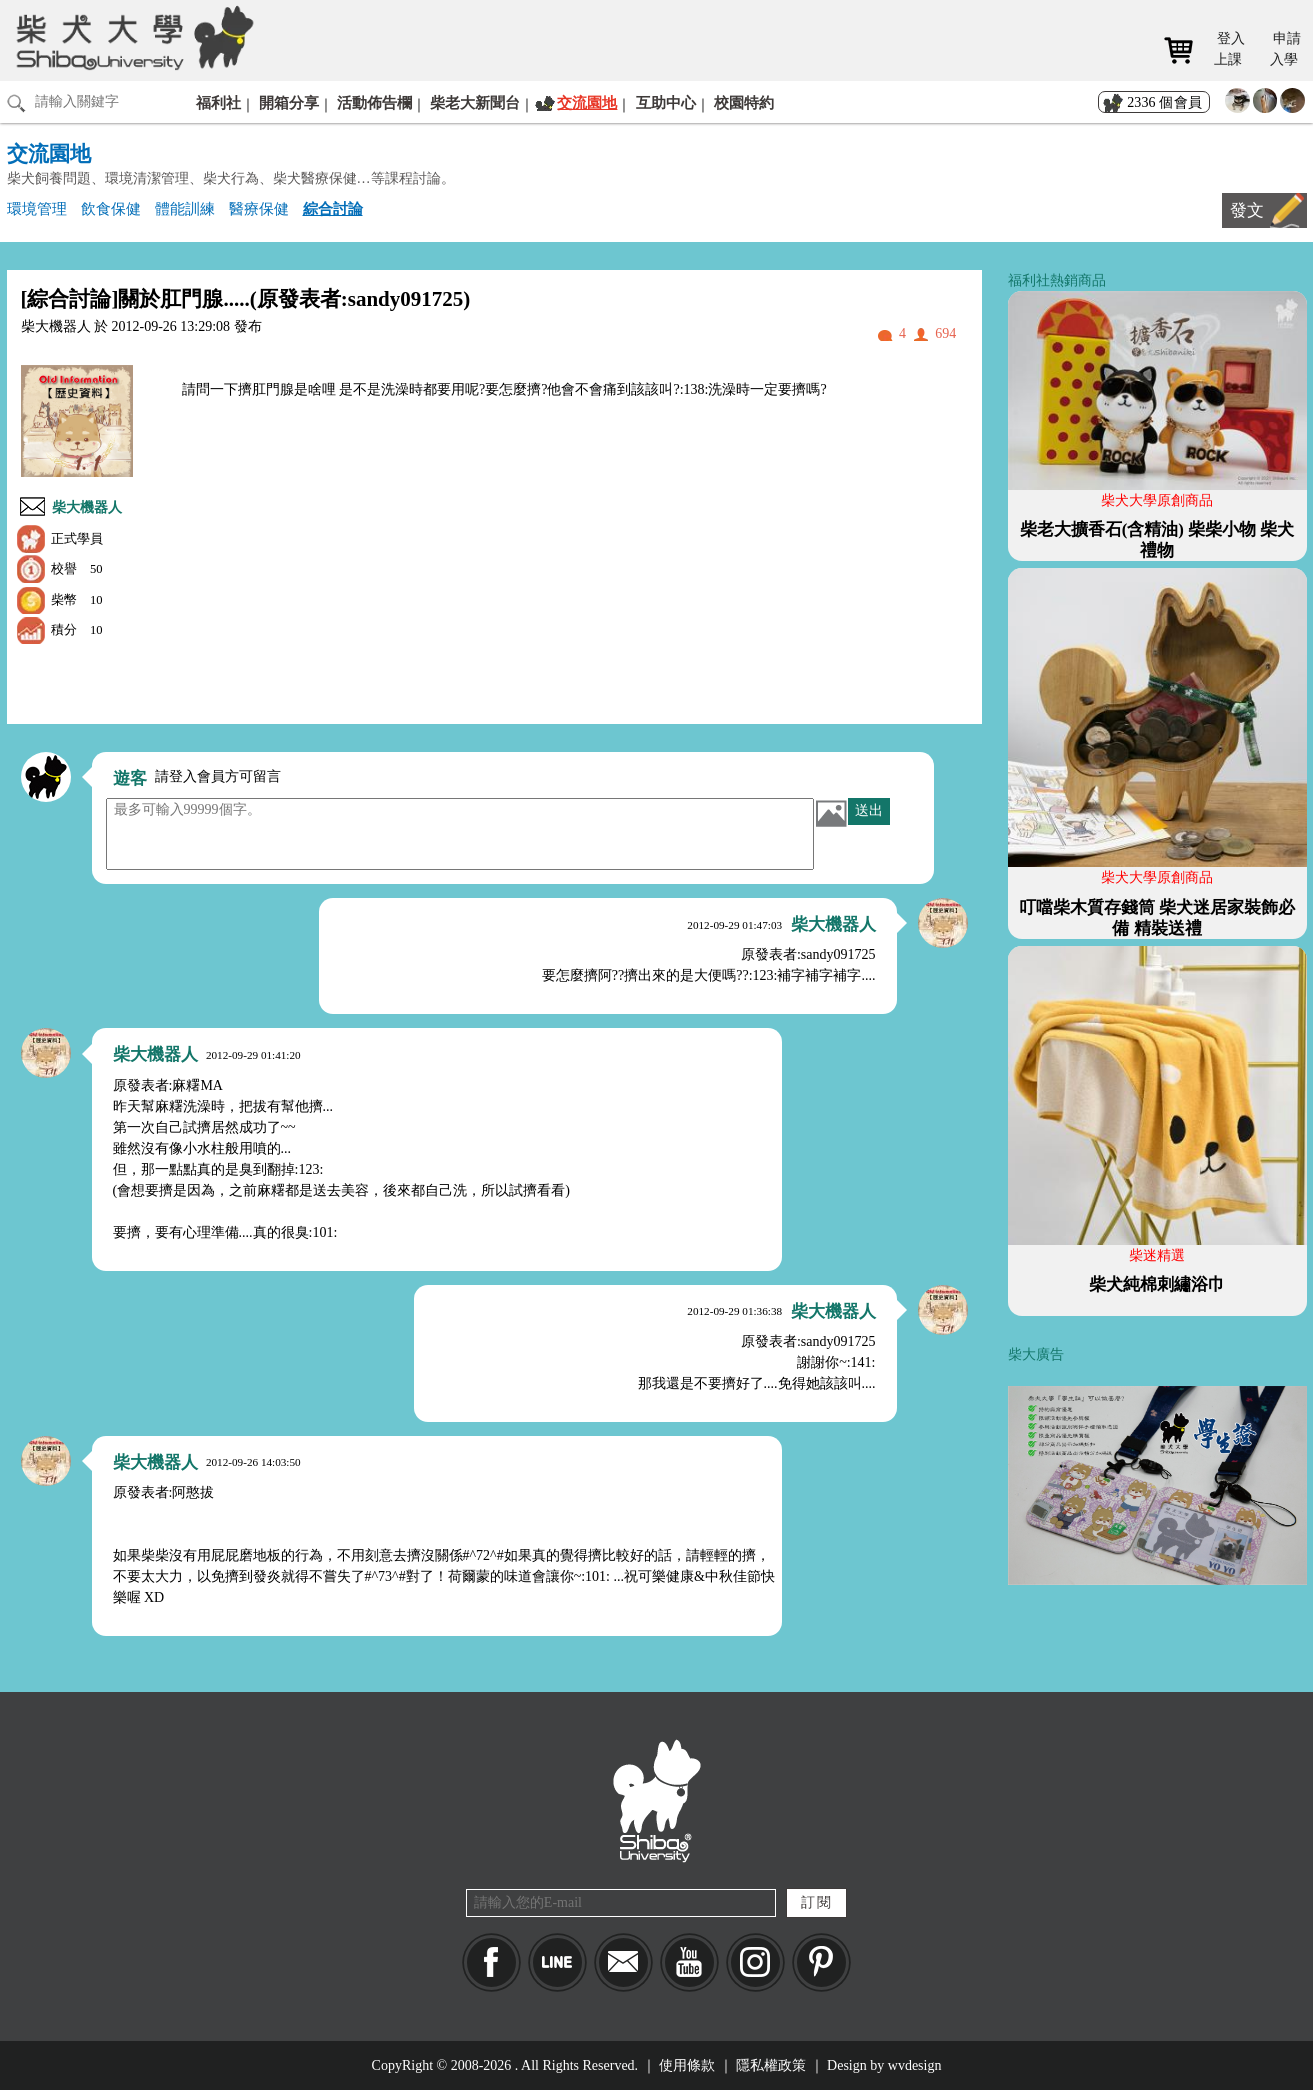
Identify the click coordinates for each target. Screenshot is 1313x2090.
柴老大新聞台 (475, 102)
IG (755, 1962)
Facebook (491, 1962)
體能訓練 (185, 208)
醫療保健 (259, 208)
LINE (557, 1962)
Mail (623, 1962)
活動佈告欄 (374, 102)
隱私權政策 (771, 2065)
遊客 (130, 778)
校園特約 (744, 102)
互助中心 (666, 102)
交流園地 (587, 102)
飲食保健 (111, 208)
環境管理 (37, 208)
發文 (1247, 210)
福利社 (218, 102)
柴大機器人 (87, 507)
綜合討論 (333, 208)
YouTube (689, 1962)
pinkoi (821, 1962)
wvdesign (915, 2065)
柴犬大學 (131, 37)
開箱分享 (289, 102)
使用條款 (687, 2065)
